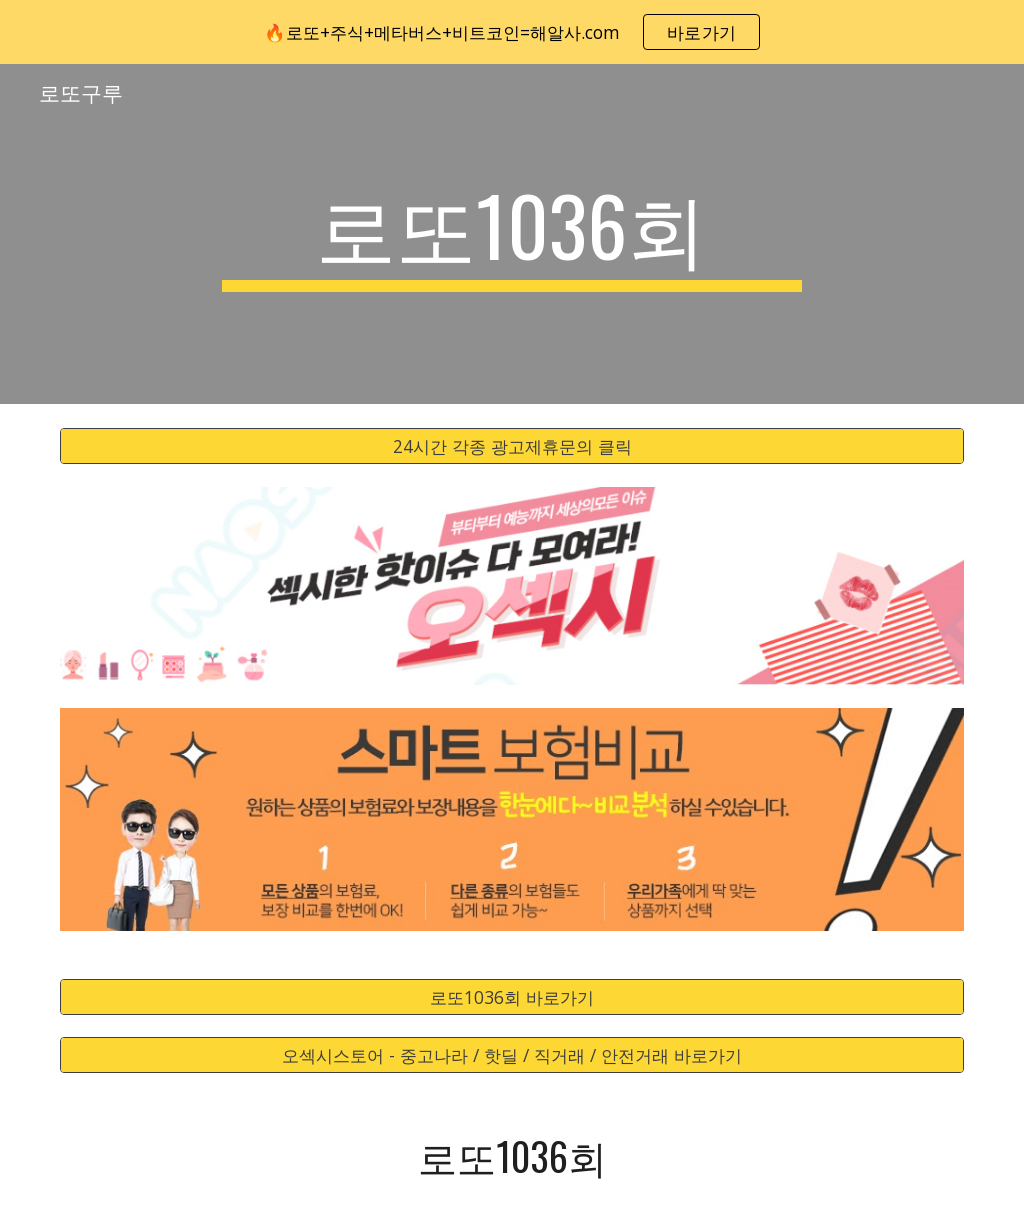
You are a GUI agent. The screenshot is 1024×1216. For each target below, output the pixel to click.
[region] (512, 32)
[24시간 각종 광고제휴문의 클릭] (512, 446)
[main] (511, 234)
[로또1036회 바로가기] (512, 996)
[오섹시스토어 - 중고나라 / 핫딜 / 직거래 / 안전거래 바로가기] (512, 1055)
